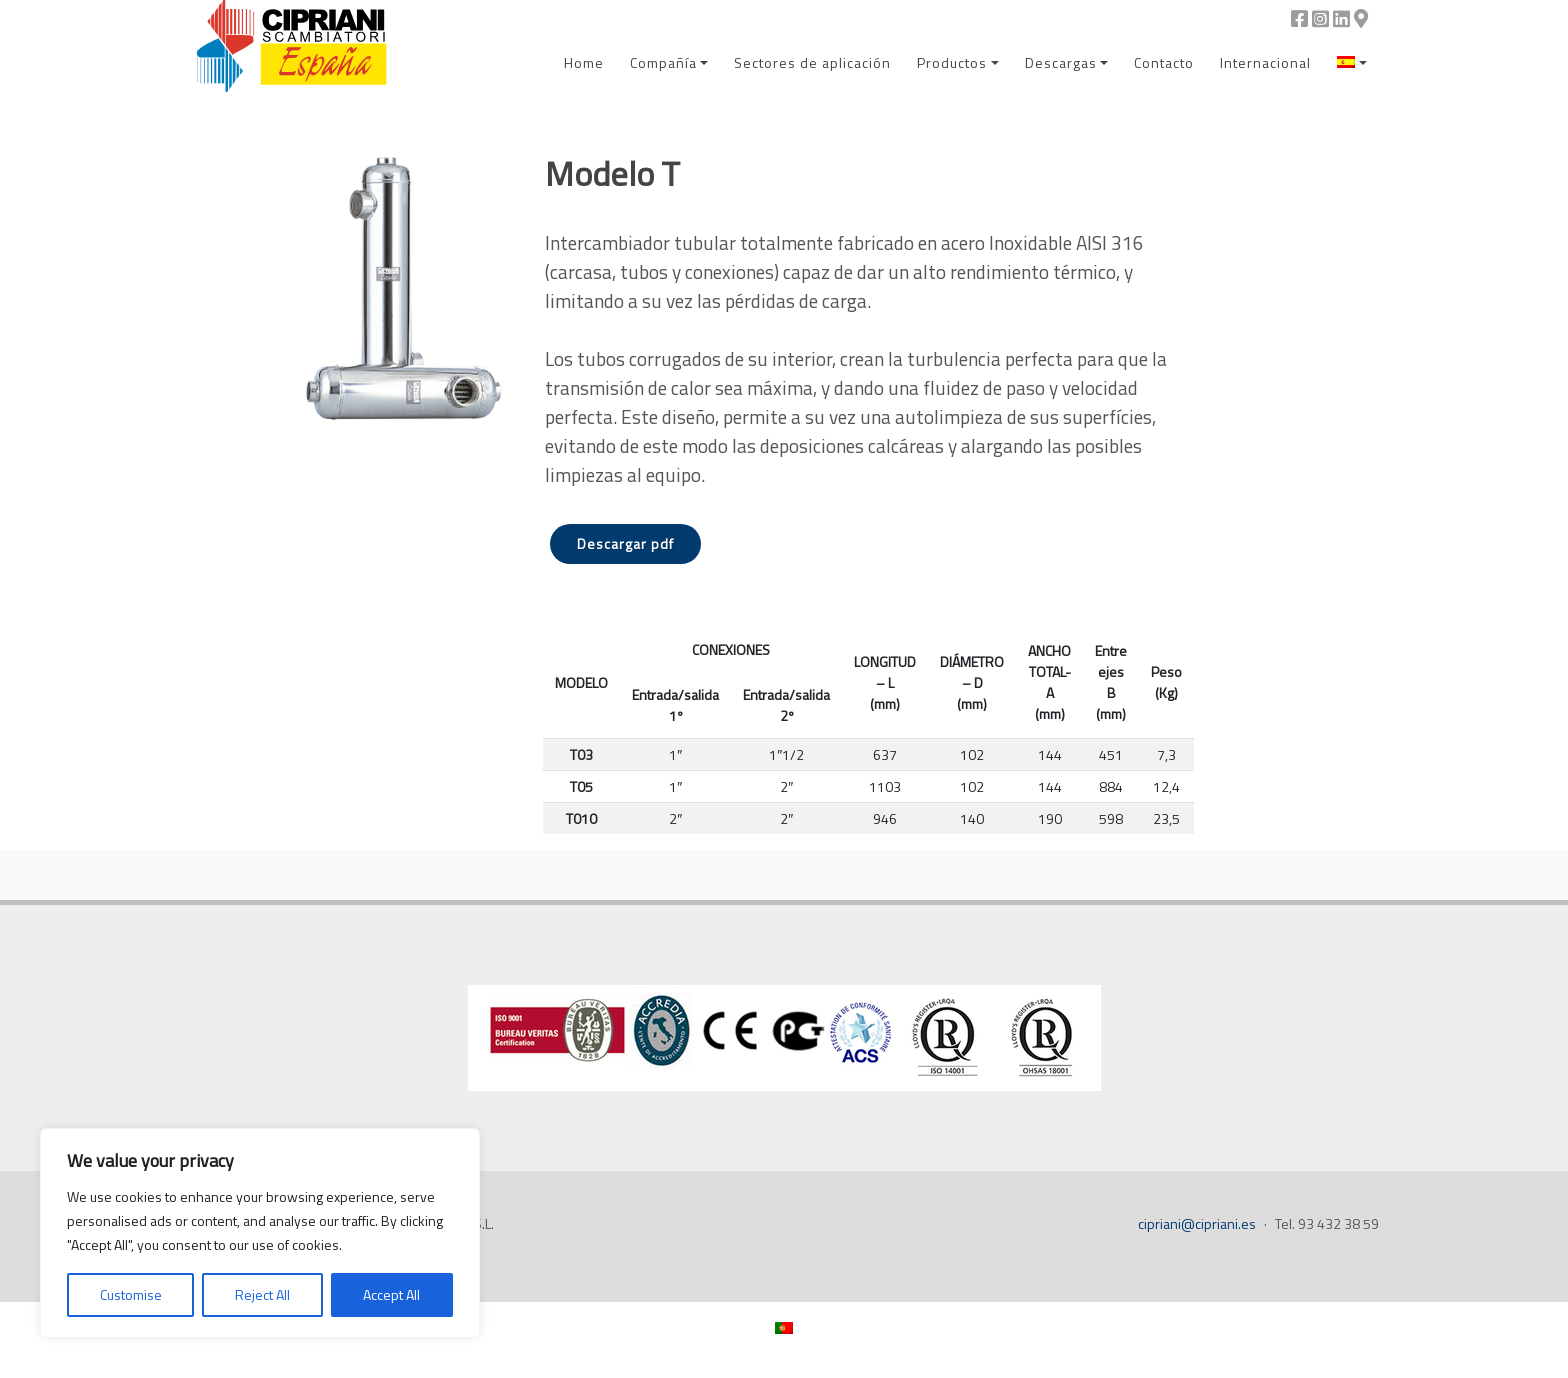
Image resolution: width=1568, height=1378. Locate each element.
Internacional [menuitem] (1265, 62)
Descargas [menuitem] (1061, 62)
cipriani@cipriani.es (1197, 1223)
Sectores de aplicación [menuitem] (812, 62)
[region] (260, 1233)
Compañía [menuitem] (663, 62)
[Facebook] (1299, 18)
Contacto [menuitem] (1164, 62)
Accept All (391, 1294)
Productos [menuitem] (952, 62)
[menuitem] (1352, 63)
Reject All (262, 1294)
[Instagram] (1320, 18)
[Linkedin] (1341, 18)
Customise (131, 1294)
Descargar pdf (625, 543)
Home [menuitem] (584, 62)
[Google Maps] (1361, 18)
